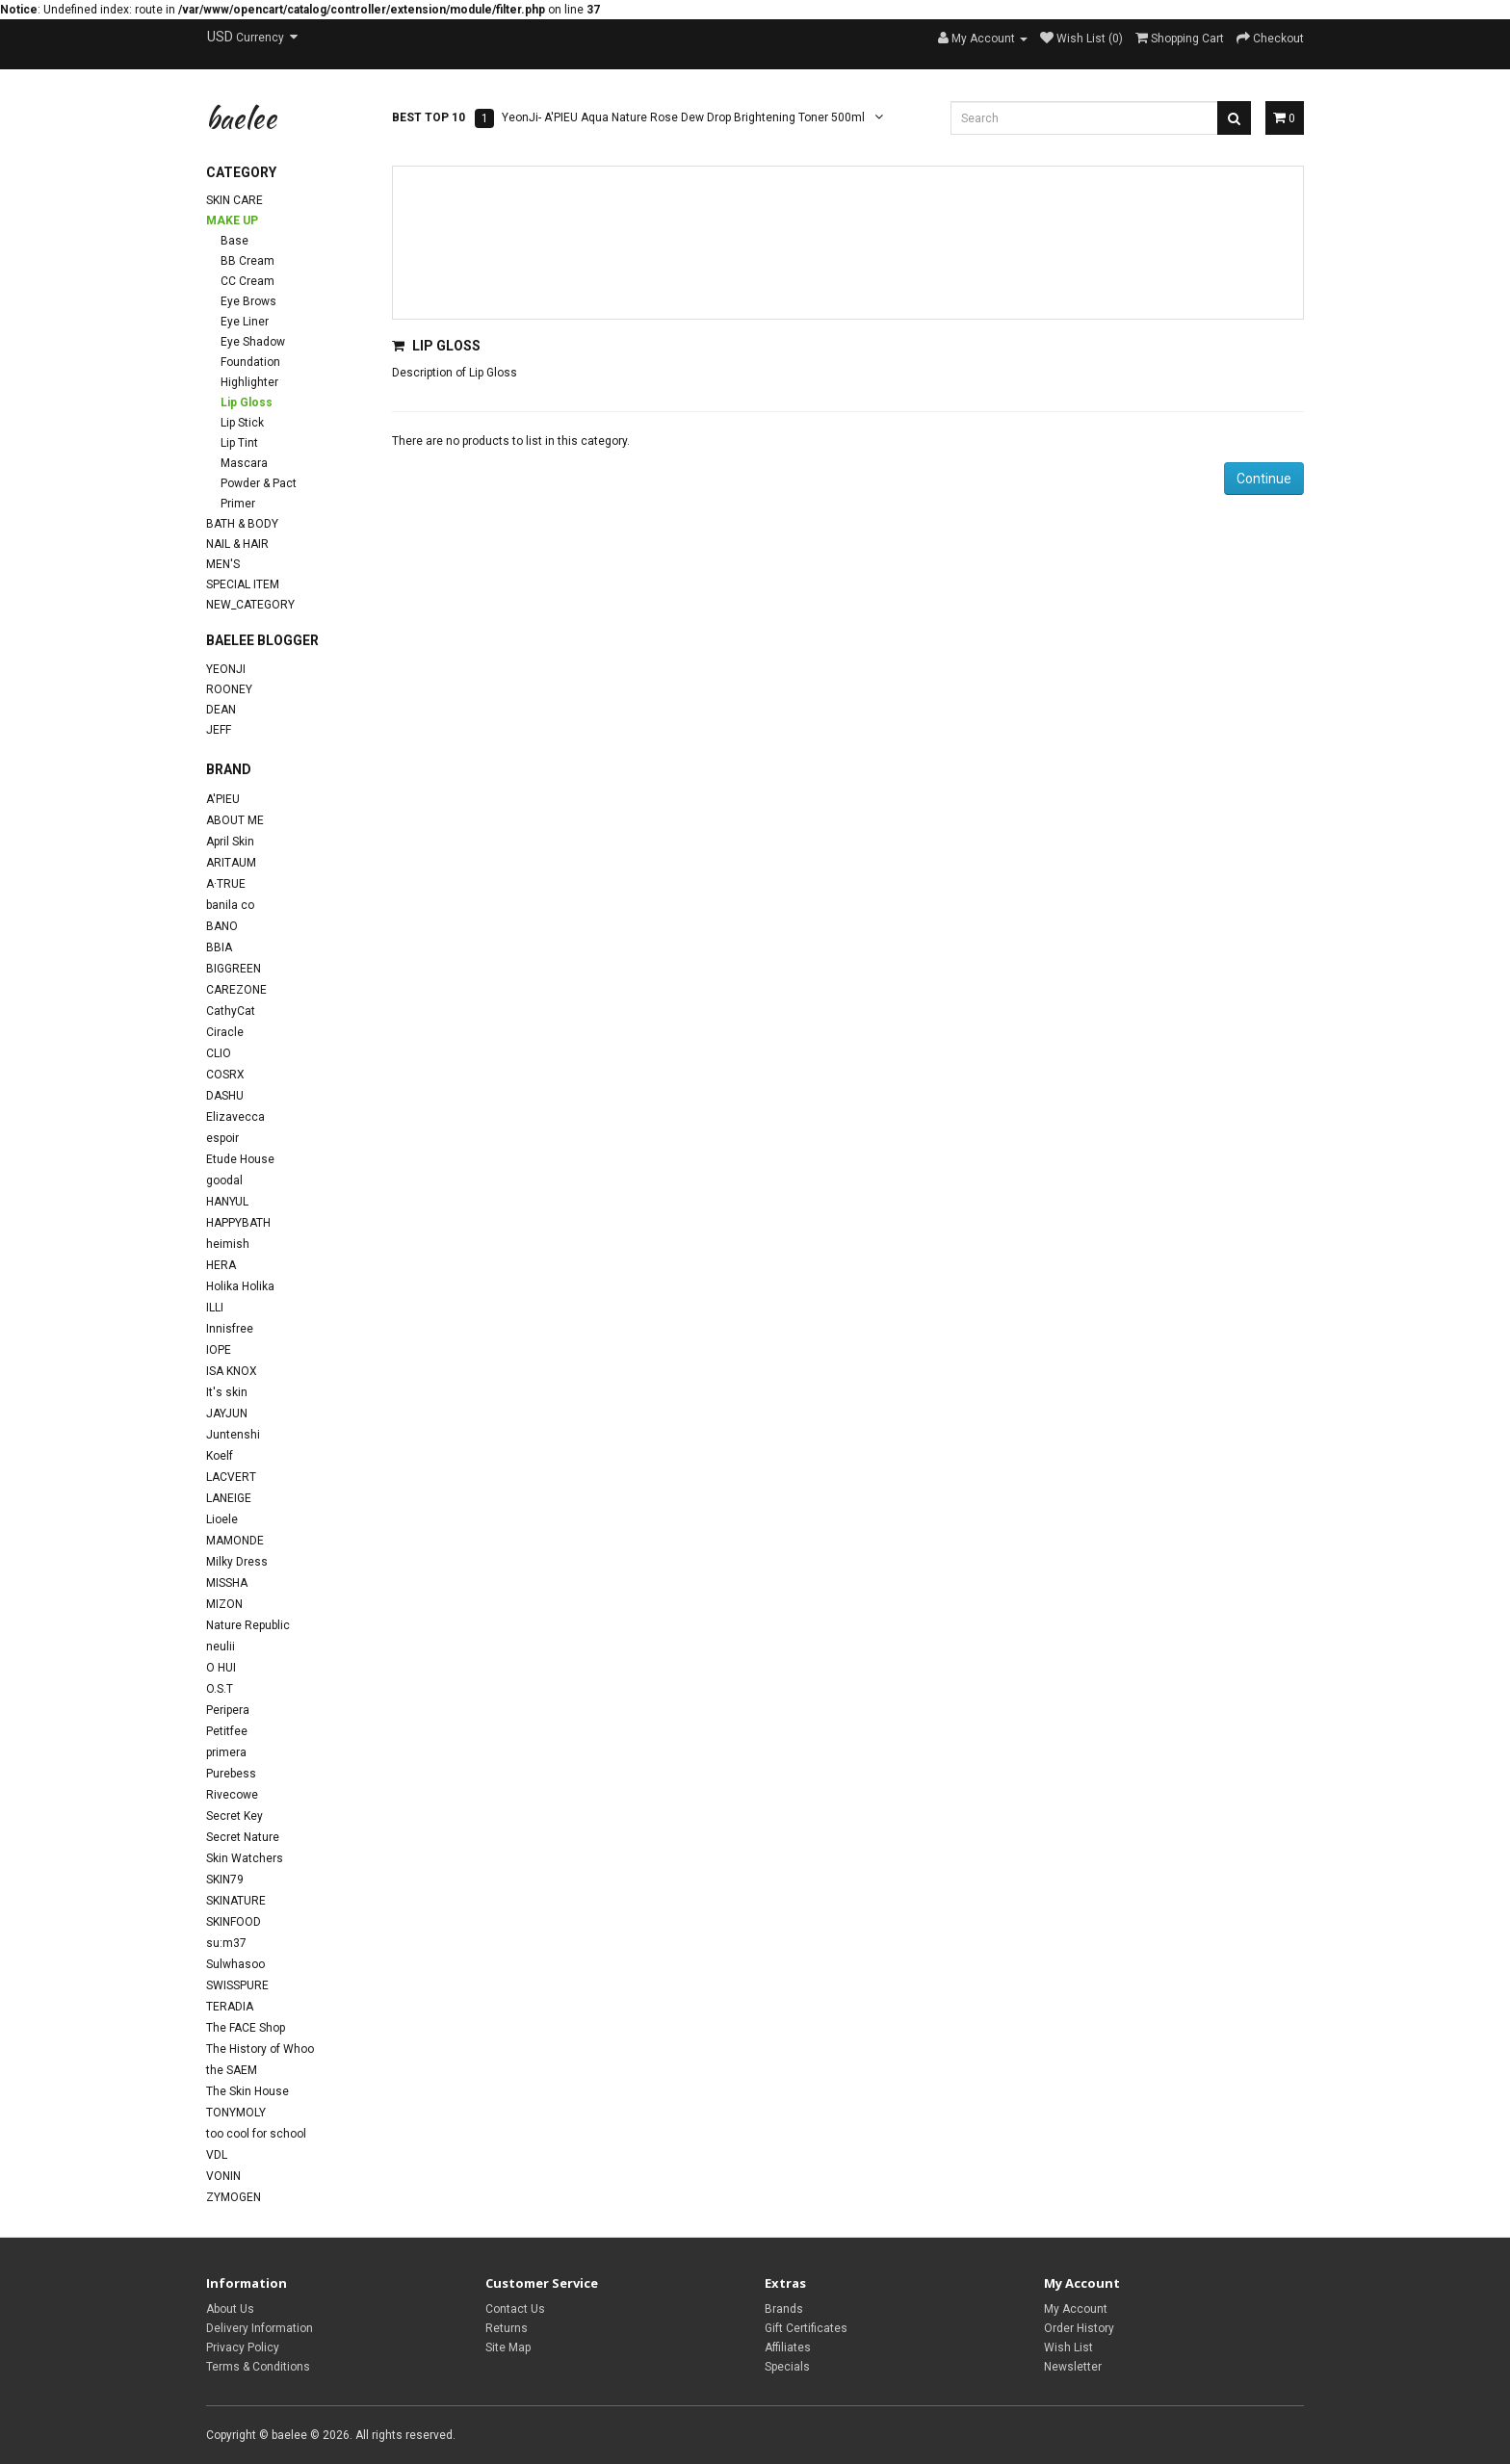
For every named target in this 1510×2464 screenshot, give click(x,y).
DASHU (225, 1095)
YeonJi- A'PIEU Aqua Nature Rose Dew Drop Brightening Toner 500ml (683, 117)
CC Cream (247, 281)
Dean (221, 709)
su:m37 (226, 1943)
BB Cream (247, 261)
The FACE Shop (245, 2028)
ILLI (214, 1307)
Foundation (250, 362)
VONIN (223, 2176)
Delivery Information (259, 2328)
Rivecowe (232, 1795)
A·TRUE (226, 884)
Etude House (240, 1159)
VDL (216, 2155)
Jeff (218, 730)
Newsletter (1073, 2366)
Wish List (1068, 2347)
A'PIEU (223, 799)
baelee (241, 117)
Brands (784, 2309)
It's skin (226, 1392)
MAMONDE (235, 1540)
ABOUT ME (235, 820)
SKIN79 (225, 1879)
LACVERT (231, 1477)
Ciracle (225, 1032)
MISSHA (226, 1583)
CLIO (218, 1053)
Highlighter (249, 382)
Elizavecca (235, 1117)
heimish (227, 1244)
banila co (230, 905)
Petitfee (226, 1731)
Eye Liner (245, 321)
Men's (223, 564)
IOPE (218, 1350)
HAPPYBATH (238, 1223)
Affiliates (788, 2347)
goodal (224, 1180)
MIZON (224, 1604)
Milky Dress (237, 1562)
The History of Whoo (260, 2049)
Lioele (222, 1519)
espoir (222, 1138)
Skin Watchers (244, 1858)
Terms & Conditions (258, 2366)
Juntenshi (233, 1434)
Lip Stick (242, 422)
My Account (1075, 2309)
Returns (506, 2328)
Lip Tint (239, 443)
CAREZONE (236, 990)
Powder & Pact (259, 483)
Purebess (231, 1773)
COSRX (225, 1074)
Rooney (229, 689)
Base (234, 240)
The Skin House (247, 2091)
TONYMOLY (236, 2112)
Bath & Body (242, 524)
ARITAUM (231, 862)
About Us (230, 2309)
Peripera (227, 1710)
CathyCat (230, 1011)
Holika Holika (240, 1286)
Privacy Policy (242, 2347)
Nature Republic (248, 1625)
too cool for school (256, 2133)
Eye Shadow (253, 342)
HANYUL (227, 1201)
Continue (1264, 478)
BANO (222, 926)
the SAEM (231, 2070)
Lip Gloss (247, 402)
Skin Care (234, 200)
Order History (1079, 2328)
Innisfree (229, 1329)
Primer (238, 503)
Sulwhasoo (235, 1964)
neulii (220, 1646)
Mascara (244, 463)
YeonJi (226, 669)
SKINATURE (236, 1900)
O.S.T (219, 1689)
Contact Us (515, 2309)
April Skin (230, 841)
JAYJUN (226, 1413)
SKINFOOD (233, 1922)
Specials (787, 2366)
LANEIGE (228, 1498)
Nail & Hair (237, 544)
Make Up (232, 220)
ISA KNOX (231, 1371)
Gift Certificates (806, 2328)
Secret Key (234, 1816)
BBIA (219, 947)
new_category (250, 604)
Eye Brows (248, 301)
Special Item (242, 584)
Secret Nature (242, 1837)
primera (226, 1752)
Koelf (219, 1456)
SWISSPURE (237, 1985)
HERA (221, 1265)
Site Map (508, 2347)
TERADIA (229, 2006)
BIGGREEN (233, 968)
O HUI (221, 1667)
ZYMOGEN (233, 2197)
